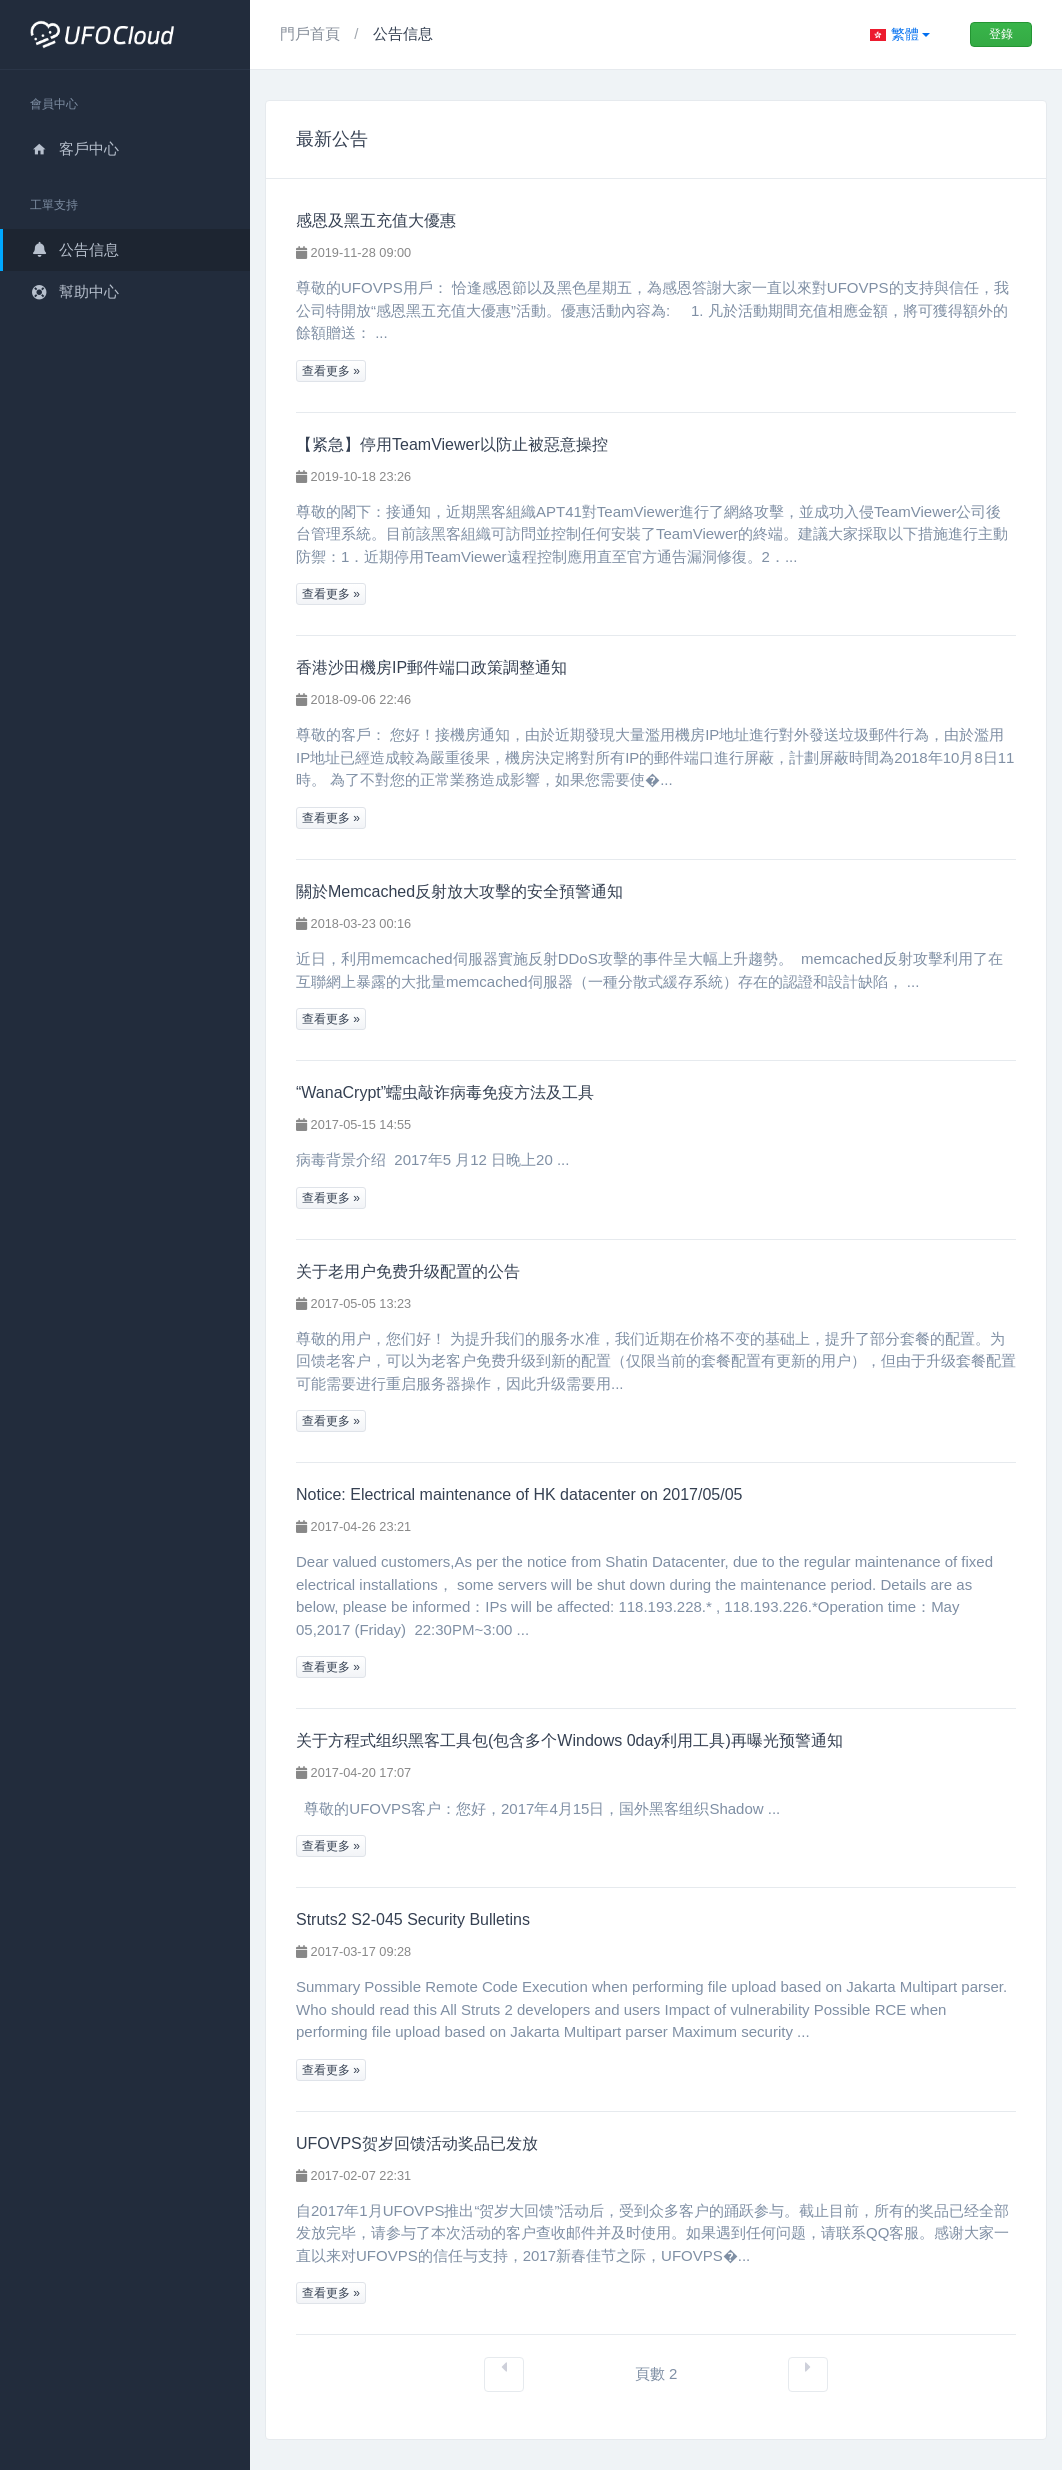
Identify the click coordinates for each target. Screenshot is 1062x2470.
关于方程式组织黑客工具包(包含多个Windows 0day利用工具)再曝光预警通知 (569, 1740)
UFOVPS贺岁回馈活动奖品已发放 (417, 2143)
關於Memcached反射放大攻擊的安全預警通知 (459, 891)
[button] (900, 34)
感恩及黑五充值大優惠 (376, 220)
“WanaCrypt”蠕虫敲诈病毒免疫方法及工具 (445, 1092)
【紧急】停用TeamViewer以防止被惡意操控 (452, 444)
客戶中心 (74, 148)
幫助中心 (74, 291)
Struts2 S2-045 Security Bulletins (413, 1919)
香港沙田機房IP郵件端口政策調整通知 (431, 667)
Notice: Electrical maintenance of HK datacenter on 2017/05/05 (519, 1494)
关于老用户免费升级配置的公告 (408, 1271)
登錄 (1001, 34)
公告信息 (74, 249)
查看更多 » (331, 371)
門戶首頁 (312, 33)
